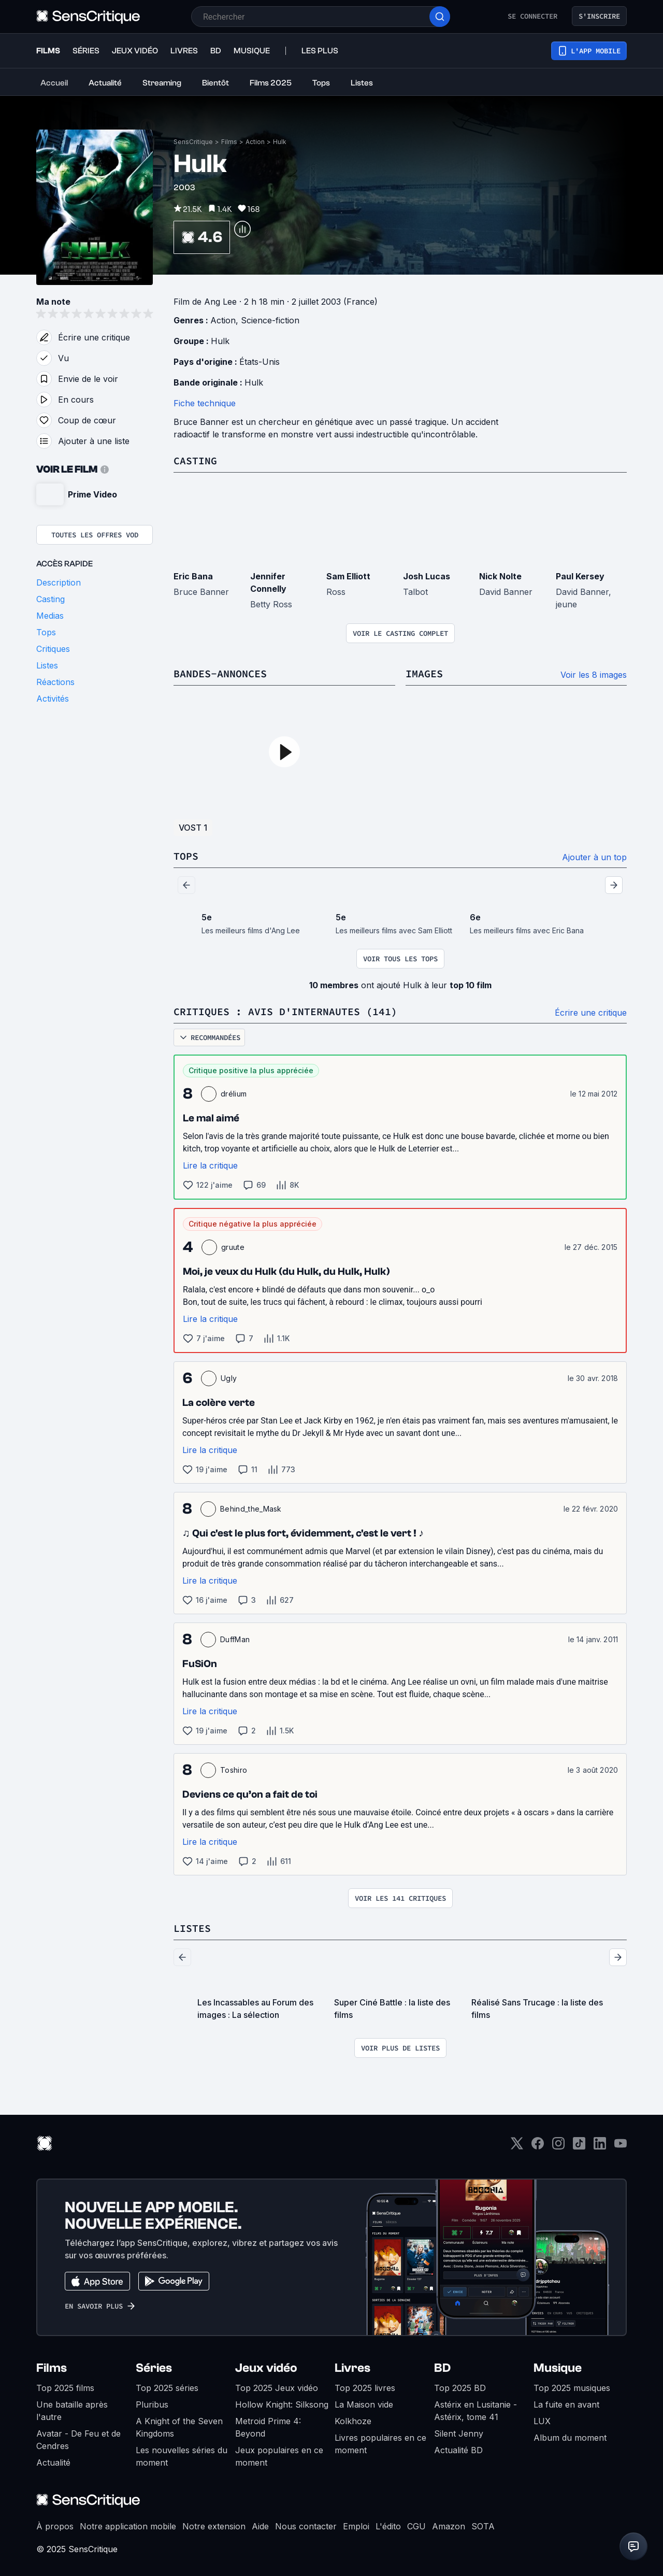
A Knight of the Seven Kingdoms (179, 2427)
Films (229, 142)
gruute (232, 1247)
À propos (55, 2526)
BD (442, 2368)
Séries (154, 2368)
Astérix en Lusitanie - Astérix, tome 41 (475, 2410)
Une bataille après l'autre (72, 2410)
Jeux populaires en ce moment (279, 2456)
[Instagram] (558, 2146)
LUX (542, 2421)
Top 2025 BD (460, 2388)
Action (255, 142)
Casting (195, 460)
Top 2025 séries (167, 2388)
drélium (234, 1093)
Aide (260, 2526)
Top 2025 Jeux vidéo (276, 2388)
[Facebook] (537, 2146)
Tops (186, 855)
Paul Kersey (580, 576)
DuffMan (235, 1639)
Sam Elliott (348, 576)
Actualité (53, 2462)
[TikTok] (579, 2146)
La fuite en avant (566, 2404)
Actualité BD (458, 2450)
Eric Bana (193, 576)
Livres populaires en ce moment (380, 2443)
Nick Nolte (500, 576)
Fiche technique (205, 403)
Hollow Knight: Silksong (281, 2404)
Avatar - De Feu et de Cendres (78, 2439)
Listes (192, 1928)
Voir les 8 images (593, 675)
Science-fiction (270, 320)
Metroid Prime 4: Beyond (268, 2427)
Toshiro (233, 1770)
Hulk (279, 142)
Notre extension (214, 2526)
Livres (352, 2368)
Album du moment (570, 2437)
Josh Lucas (426, 576)
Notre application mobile (128, 2526)
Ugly (229, 1378)
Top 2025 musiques (572, 2388)
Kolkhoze (353, 2421)
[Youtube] (620, 2146)
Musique (558, 2368)
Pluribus (152, 2404)
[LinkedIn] (600, 2146)
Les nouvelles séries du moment (181, 2456)
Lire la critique (210, 1165)
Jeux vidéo (266, 2368)
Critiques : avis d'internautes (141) (285, 1011)
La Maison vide (364, 2404)
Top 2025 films (65, 2388)
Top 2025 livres (365, 2388)
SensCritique (193, 142)
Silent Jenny (458, 2433)
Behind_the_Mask (251, 1508)
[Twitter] (517, 2146)
